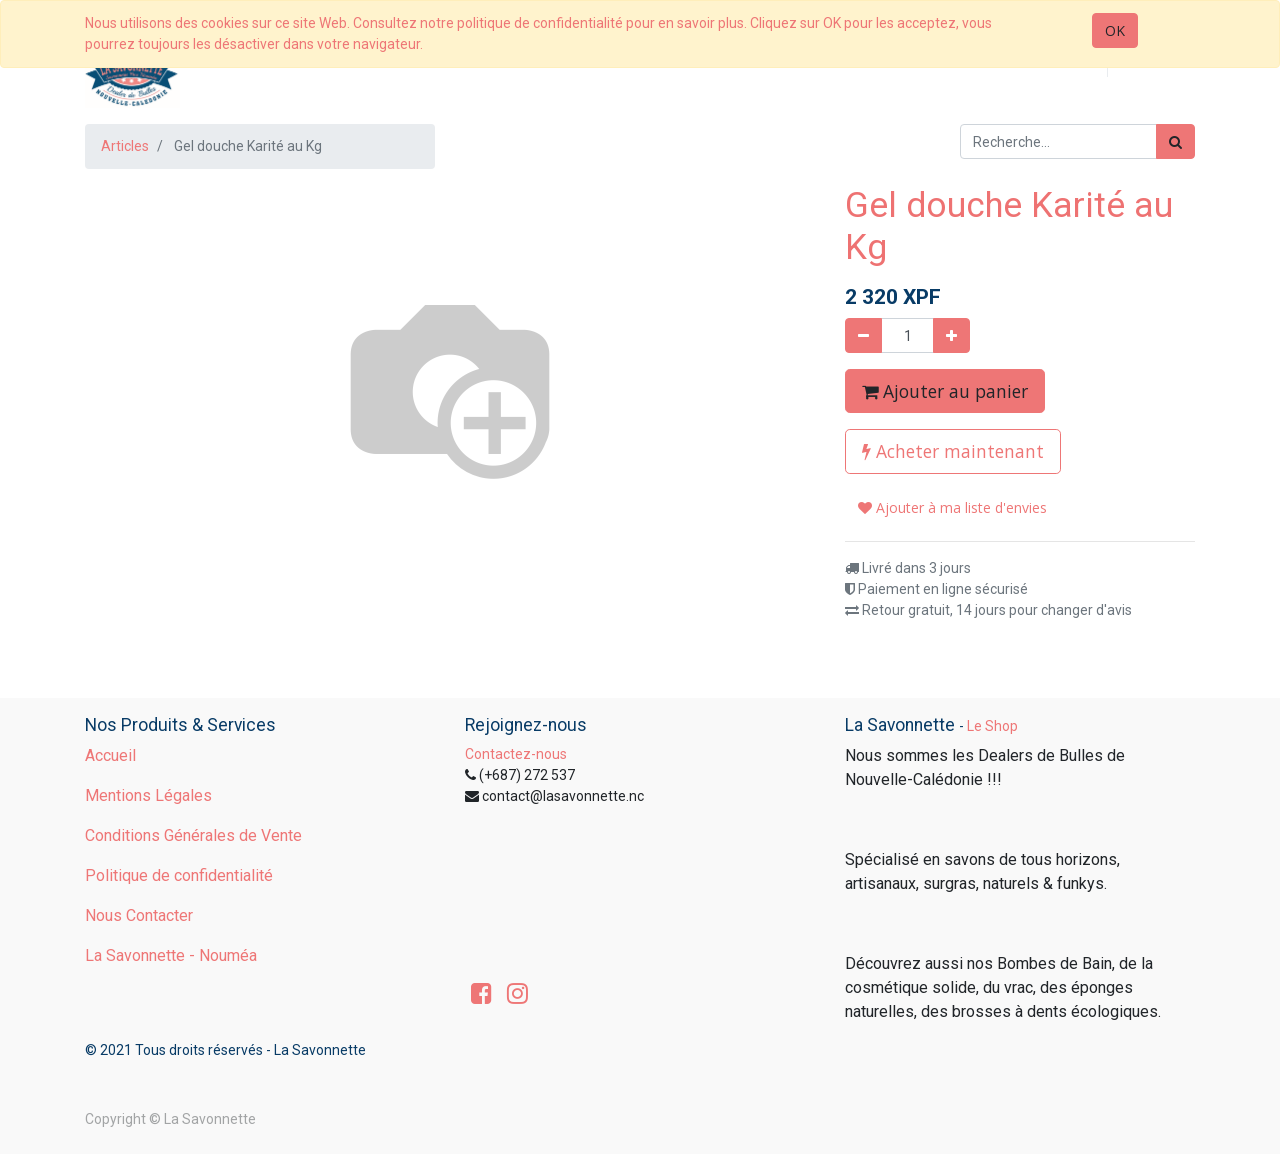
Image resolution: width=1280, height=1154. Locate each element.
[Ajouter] (951, 335)
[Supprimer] (863, 335)
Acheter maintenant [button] (953, 451)
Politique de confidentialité (179, 875)
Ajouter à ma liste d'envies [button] (952, 507)
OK (1115, 30)
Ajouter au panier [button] (945, 391)
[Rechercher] (1175, 141)
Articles (125, 146)
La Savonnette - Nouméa (171, 955)
